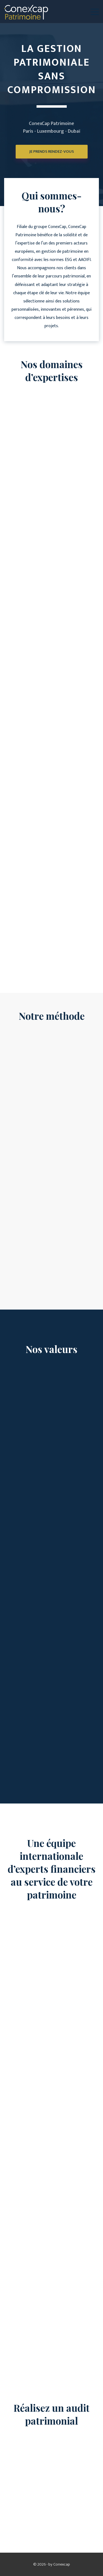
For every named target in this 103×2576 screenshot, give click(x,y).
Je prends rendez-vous (51, 162)
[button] (95, 11)
